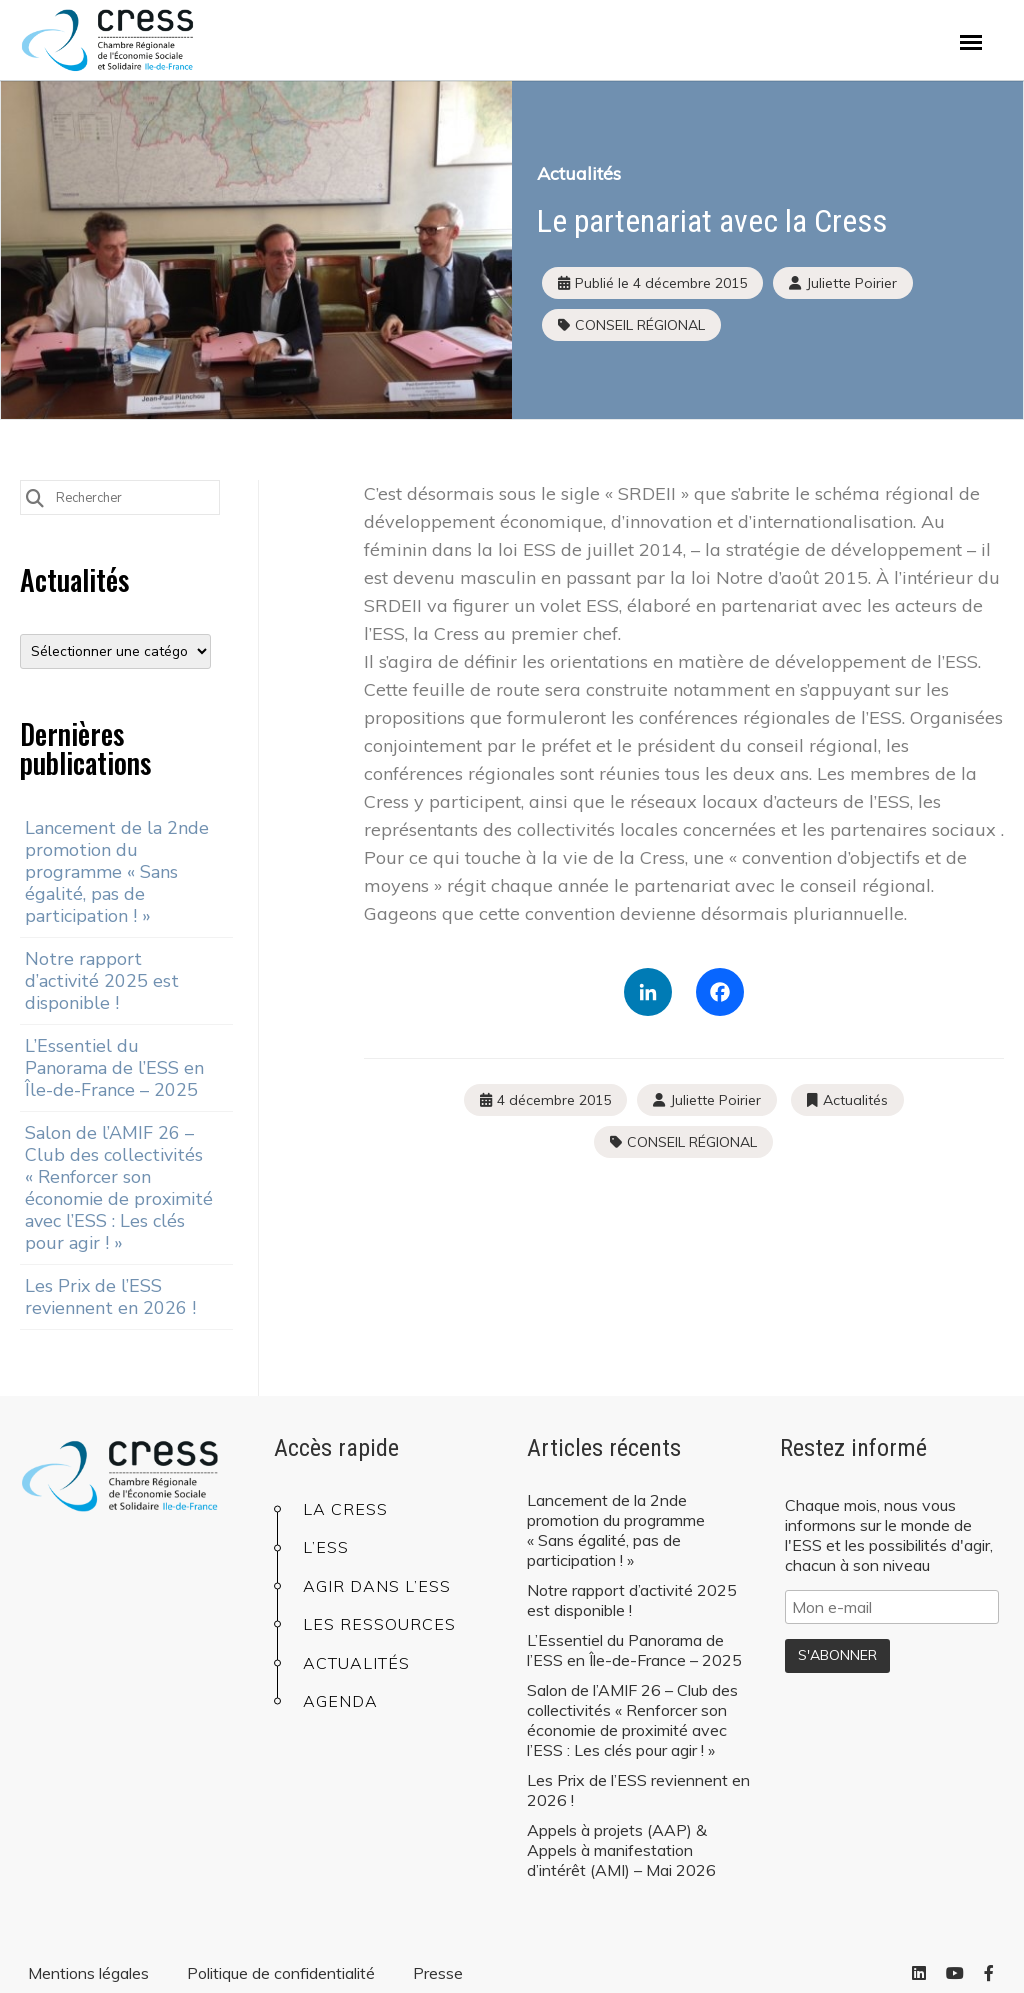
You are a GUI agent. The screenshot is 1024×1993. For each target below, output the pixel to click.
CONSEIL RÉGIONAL (640, 325)
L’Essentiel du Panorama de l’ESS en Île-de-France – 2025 (114, 1068)
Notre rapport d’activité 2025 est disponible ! (102, 981)
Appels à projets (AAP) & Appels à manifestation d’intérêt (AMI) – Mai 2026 (621, 1850)
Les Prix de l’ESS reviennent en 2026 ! (110, 1297)
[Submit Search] (35, 496)
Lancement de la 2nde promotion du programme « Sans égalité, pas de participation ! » (117, 872)
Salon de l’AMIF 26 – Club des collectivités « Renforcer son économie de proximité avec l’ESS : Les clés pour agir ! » (119, 1188)
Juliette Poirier (715, 1100)
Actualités (579, 173)
